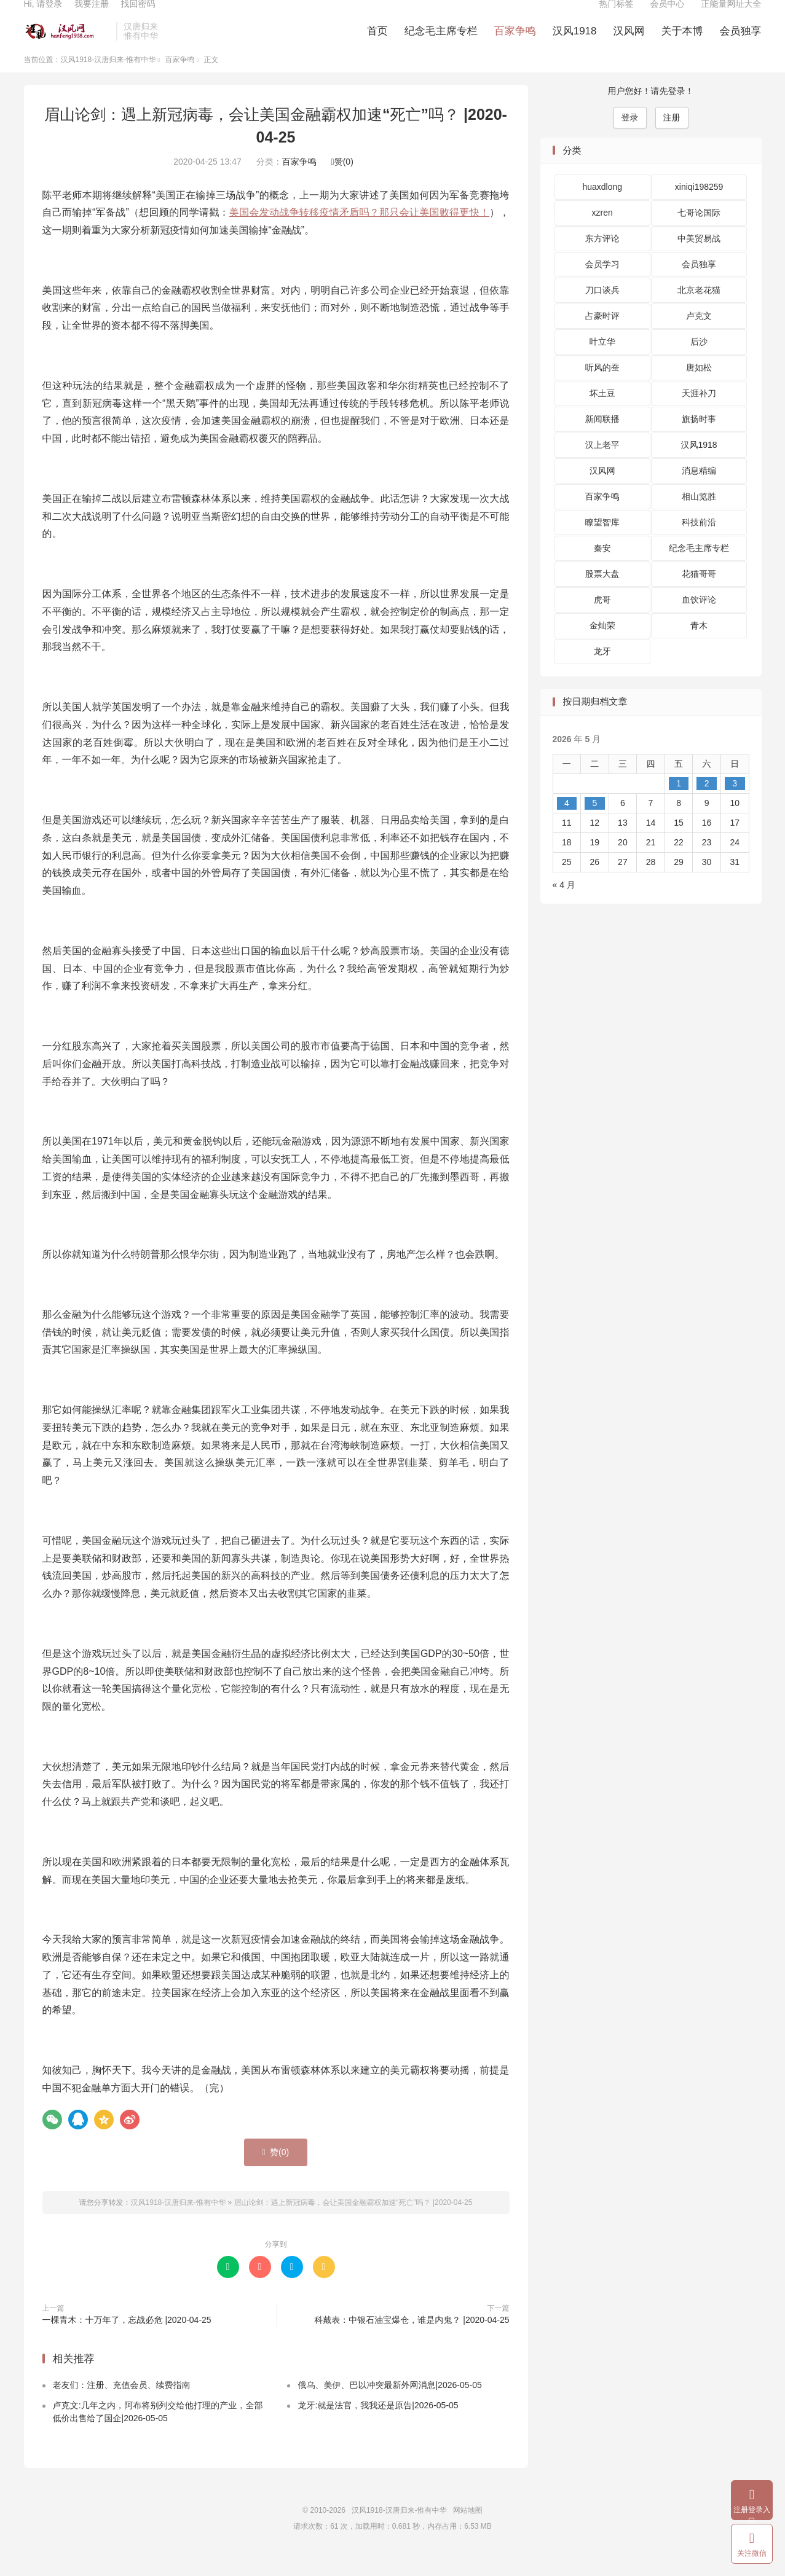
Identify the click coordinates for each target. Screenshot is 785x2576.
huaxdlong (602, 207)
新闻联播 (602, 439)
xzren (602, 233)
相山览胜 (699, 517)
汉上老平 (602, 465)
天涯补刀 (699, 413)
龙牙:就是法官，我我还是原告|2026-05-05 (378, 2425)
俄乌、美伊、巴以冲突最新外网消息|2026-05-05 (389, 2405)
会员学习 (602, 284)
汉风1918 (575, 43)
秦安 (602, 568)
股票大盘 (602, 594)
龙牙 (602, 671)
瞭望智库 (602, 542)
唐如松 (699, 388)
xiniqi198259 (699, 207)
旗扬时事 (699, 439)
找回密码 (137, 16)
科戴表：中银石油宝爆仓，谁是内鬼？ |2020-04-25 (411, 2339)
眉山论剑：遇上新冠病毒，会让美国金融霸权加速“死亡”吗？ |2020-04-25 (353, 2222)
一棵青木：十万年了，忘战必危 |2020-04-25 (126, 2339)
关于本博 (682, 43)
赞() (342, 181)
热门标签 (616, 16)
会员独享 (741, 43)
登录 (630, 137)
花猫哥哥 (699, 594)
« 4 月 (564, 904)
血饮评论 (699, 620)
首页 (377, 43)
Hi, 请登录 (43, 16)
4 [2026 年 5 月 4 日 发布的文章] (566, 823)
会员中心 (667, 16)
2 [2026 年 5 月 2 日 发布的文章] (706, 803)
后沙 (699, 362)
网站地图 (468, 2530)
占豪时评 (602, 336)
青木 (699, 646)
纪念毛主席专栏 (441, 43)
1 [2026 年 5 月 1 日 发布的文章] (678, 803)
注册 (671, 137)
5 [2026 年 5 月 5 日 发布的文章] (594, 823)
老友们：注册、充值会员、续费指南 (122, 2405)
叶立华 (602, 362)
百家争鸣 (515, 43)
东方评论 (602, 259)
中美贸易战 (698, 259)
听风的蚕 (602, 388)
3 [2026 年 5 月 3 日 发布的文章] (734, 803)
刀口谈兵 (602, 310)
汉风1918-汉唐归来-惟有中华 (67, 43)
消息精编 (699, 491)
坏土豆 (602, 413)
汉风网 (629, 43)
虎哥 (602, 620)
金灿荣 (602, 646)
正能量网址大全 (731, 16)
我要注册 (91, 16)
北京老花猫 (698, 310)
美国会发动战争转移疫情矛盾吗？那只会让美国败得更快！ (359, 232)
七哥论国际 (698, 233)
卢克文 (699, 336)
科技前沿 (699, 542)
